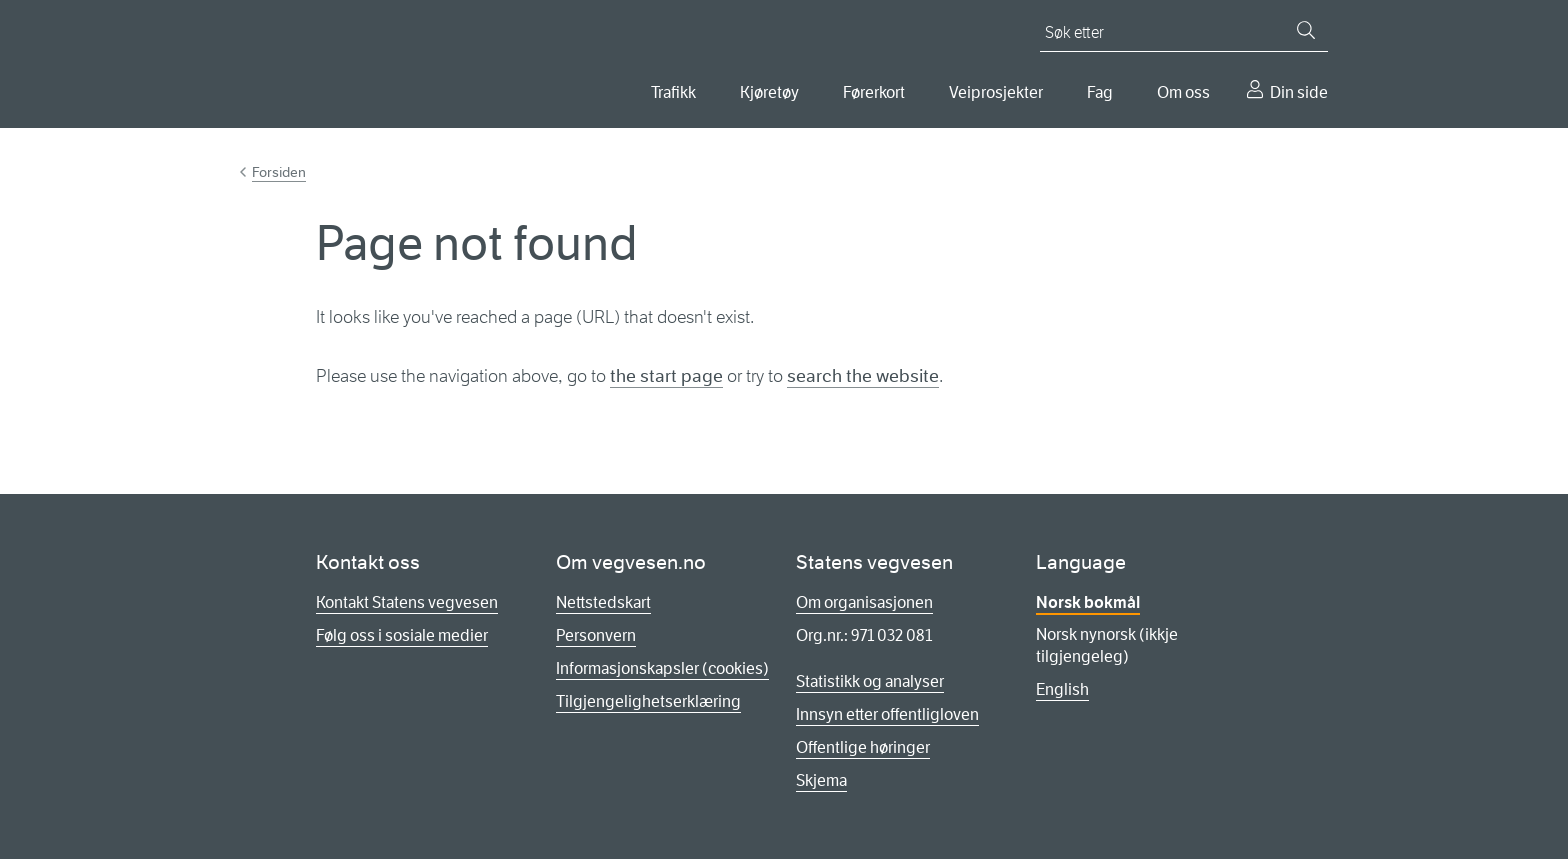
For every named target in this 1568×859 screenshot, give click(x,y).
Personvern (596, 635)
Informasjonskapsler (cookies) (662, 668)
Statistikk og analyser (870, 681)
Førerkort (874, 92)
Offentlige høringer (863, 747)
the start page (666, 376)
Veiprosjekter (996, 92)
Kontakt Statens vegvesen (407, 602)
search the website (863, 376)
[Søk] (1306, 30)
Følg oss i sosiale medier (402, 635)
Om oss (1183, 92)
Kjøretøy (769, 92)
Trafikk (673, 92)
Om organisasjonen (864, 602)
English (1062, 689)
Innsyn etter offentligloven (887, 714)
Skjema (821, 780)
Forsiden (279, 172)
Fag (1100, 92)
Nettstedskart (603, 602)
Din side (1299, 92)
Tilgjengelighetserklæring (648, 701)
